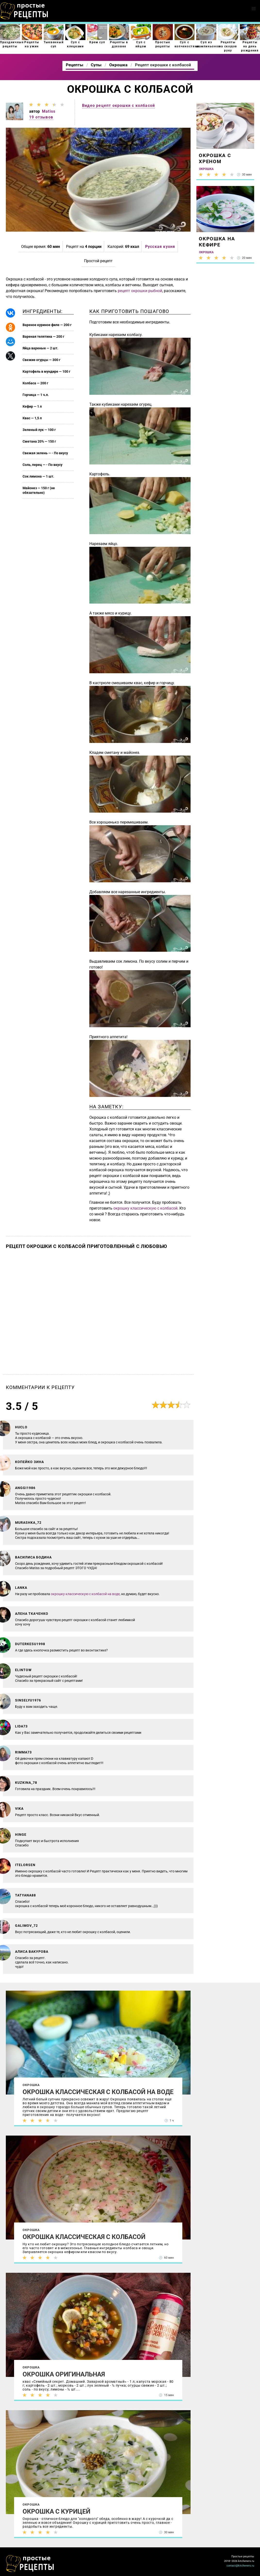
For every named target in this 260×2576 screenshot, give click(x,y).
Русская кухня (160, 246)
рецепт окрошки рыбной (140, 290)
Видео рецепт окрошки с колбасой (118, 105)
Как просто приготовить (30, 2563)
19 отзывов (41, 117)
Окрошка (31, 2085)
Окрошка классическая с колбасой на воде (98, 2092)
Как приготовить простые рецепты (24, 10)
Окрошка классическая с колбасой (84, 2236)
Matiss (48, 111)
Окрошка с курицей (56, 2511)
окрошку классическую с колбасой (145, 1208)
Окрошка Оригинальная (64, 2374)
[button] (253, 8)
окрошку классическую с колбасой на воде (85, 1594)
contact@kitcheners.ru (240, 2565)
